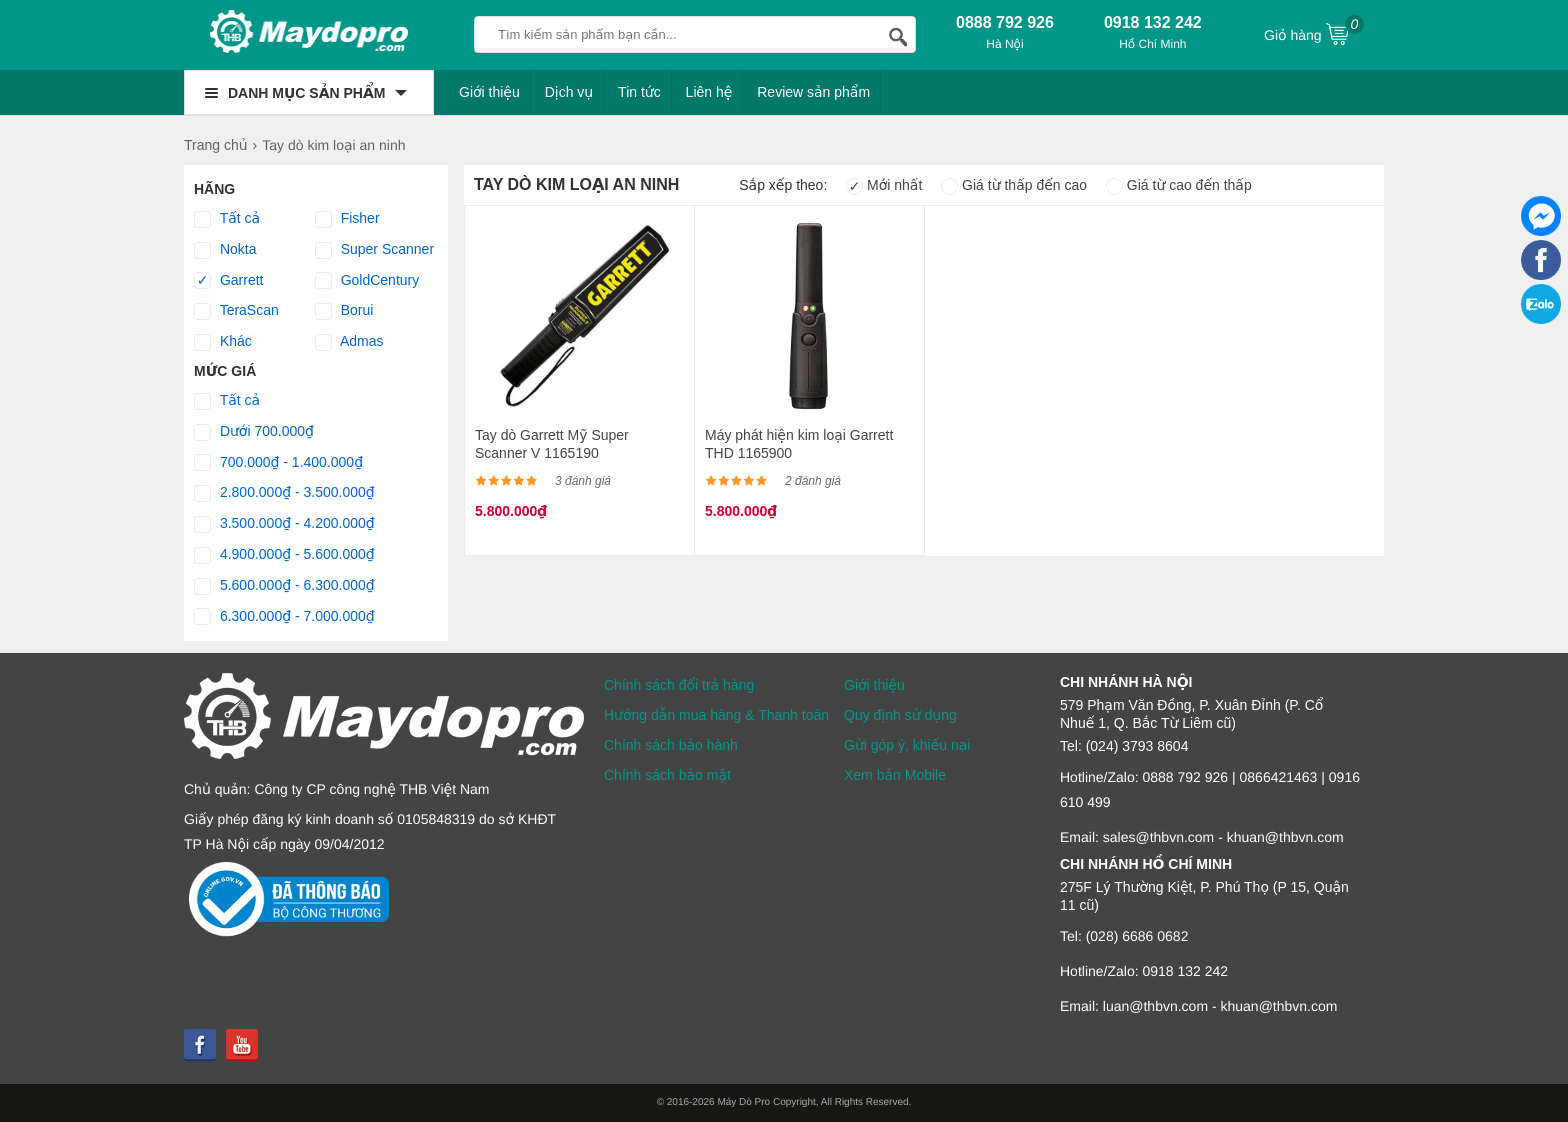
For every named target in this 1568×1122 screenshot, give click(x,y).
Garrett (228, 281)
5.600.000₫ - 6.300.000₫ (284, 586)
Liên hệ (709, 92)
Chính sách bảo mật (667, 775)
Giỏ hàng (1314, 33)
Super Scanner (374, 250)
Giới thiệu (489, 92)
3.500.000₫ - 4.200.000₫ (284, 524)
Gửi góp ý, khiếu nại (907, 745)
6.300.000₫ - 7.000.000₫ (284, 617)
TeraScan (236, 311)
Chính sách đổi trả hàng (679, 685)
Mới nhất (884, 185)
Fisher (347, 219)
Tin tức (639, 92)
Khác (223, 342)
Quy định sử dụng (900, 715)
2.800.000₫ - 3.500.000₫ (284, 493)
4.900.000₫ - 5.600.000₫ (284, 555)
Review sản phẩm (813, 92)
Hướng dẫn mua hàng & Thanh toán (716, 715)
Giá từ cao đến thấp (1179, 185)
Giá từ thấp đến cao (1014, 185)
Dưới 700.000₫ (254, 432)
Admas (349, 342)
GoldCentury (367, 281)
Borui (344, 311)
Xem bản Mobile (895, 775)
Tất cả (227, 219)
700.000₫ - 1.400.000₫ (278, 463)
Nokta (225, 250)
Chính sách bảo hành (671, 745)
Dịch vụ (569, 92)
